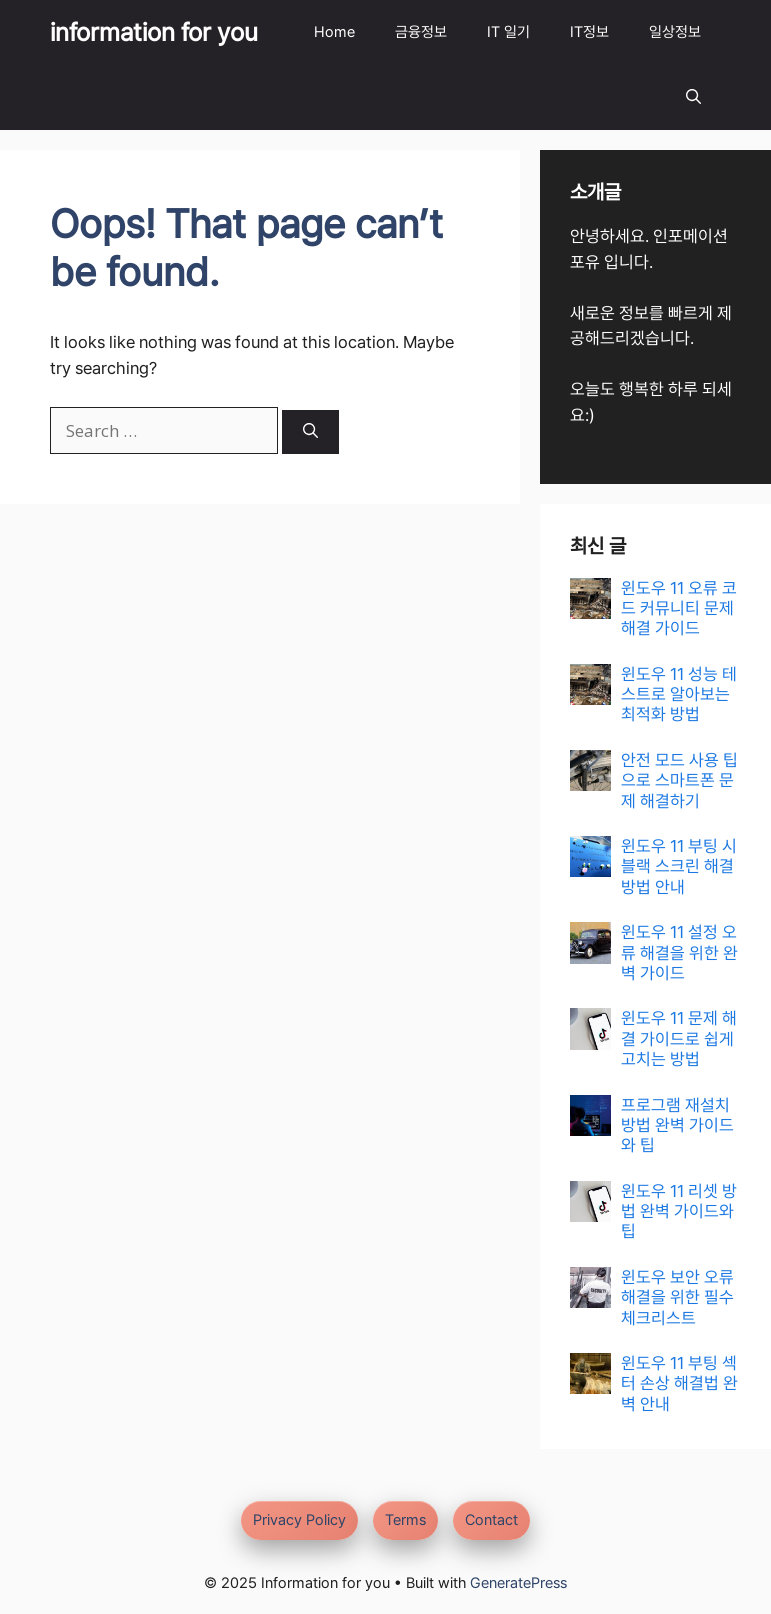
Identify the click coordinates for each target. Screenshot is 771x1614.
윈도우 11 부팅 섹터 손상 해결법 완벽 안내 (679, 1383)
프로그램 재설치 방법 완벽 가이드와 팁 (677, 1125)
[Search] (310, 432)
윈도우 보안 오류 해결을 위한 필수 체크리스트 (677, 1297)
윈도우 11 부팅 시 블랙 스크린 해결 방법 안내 (679, 866)
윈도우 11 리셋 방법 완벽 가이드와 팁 (679, 1211)
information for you (154, 32)
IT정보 (589, 32)
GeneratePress (518, 1583)
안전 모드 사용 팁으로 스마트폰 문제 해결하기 (679, 780)
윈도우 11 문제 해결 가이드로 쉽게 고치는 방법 (679, 1038)
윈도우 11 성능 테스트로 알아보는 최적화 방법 (679, 694)
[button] (693, 97)
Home (334, 32)
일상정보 (675, 32)
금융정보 (421, 32)
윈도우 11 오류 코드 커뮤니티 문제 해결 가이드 (679, 608)
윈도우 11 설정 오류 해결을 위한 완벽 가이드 (679, 952)
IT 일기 (508, 32)
